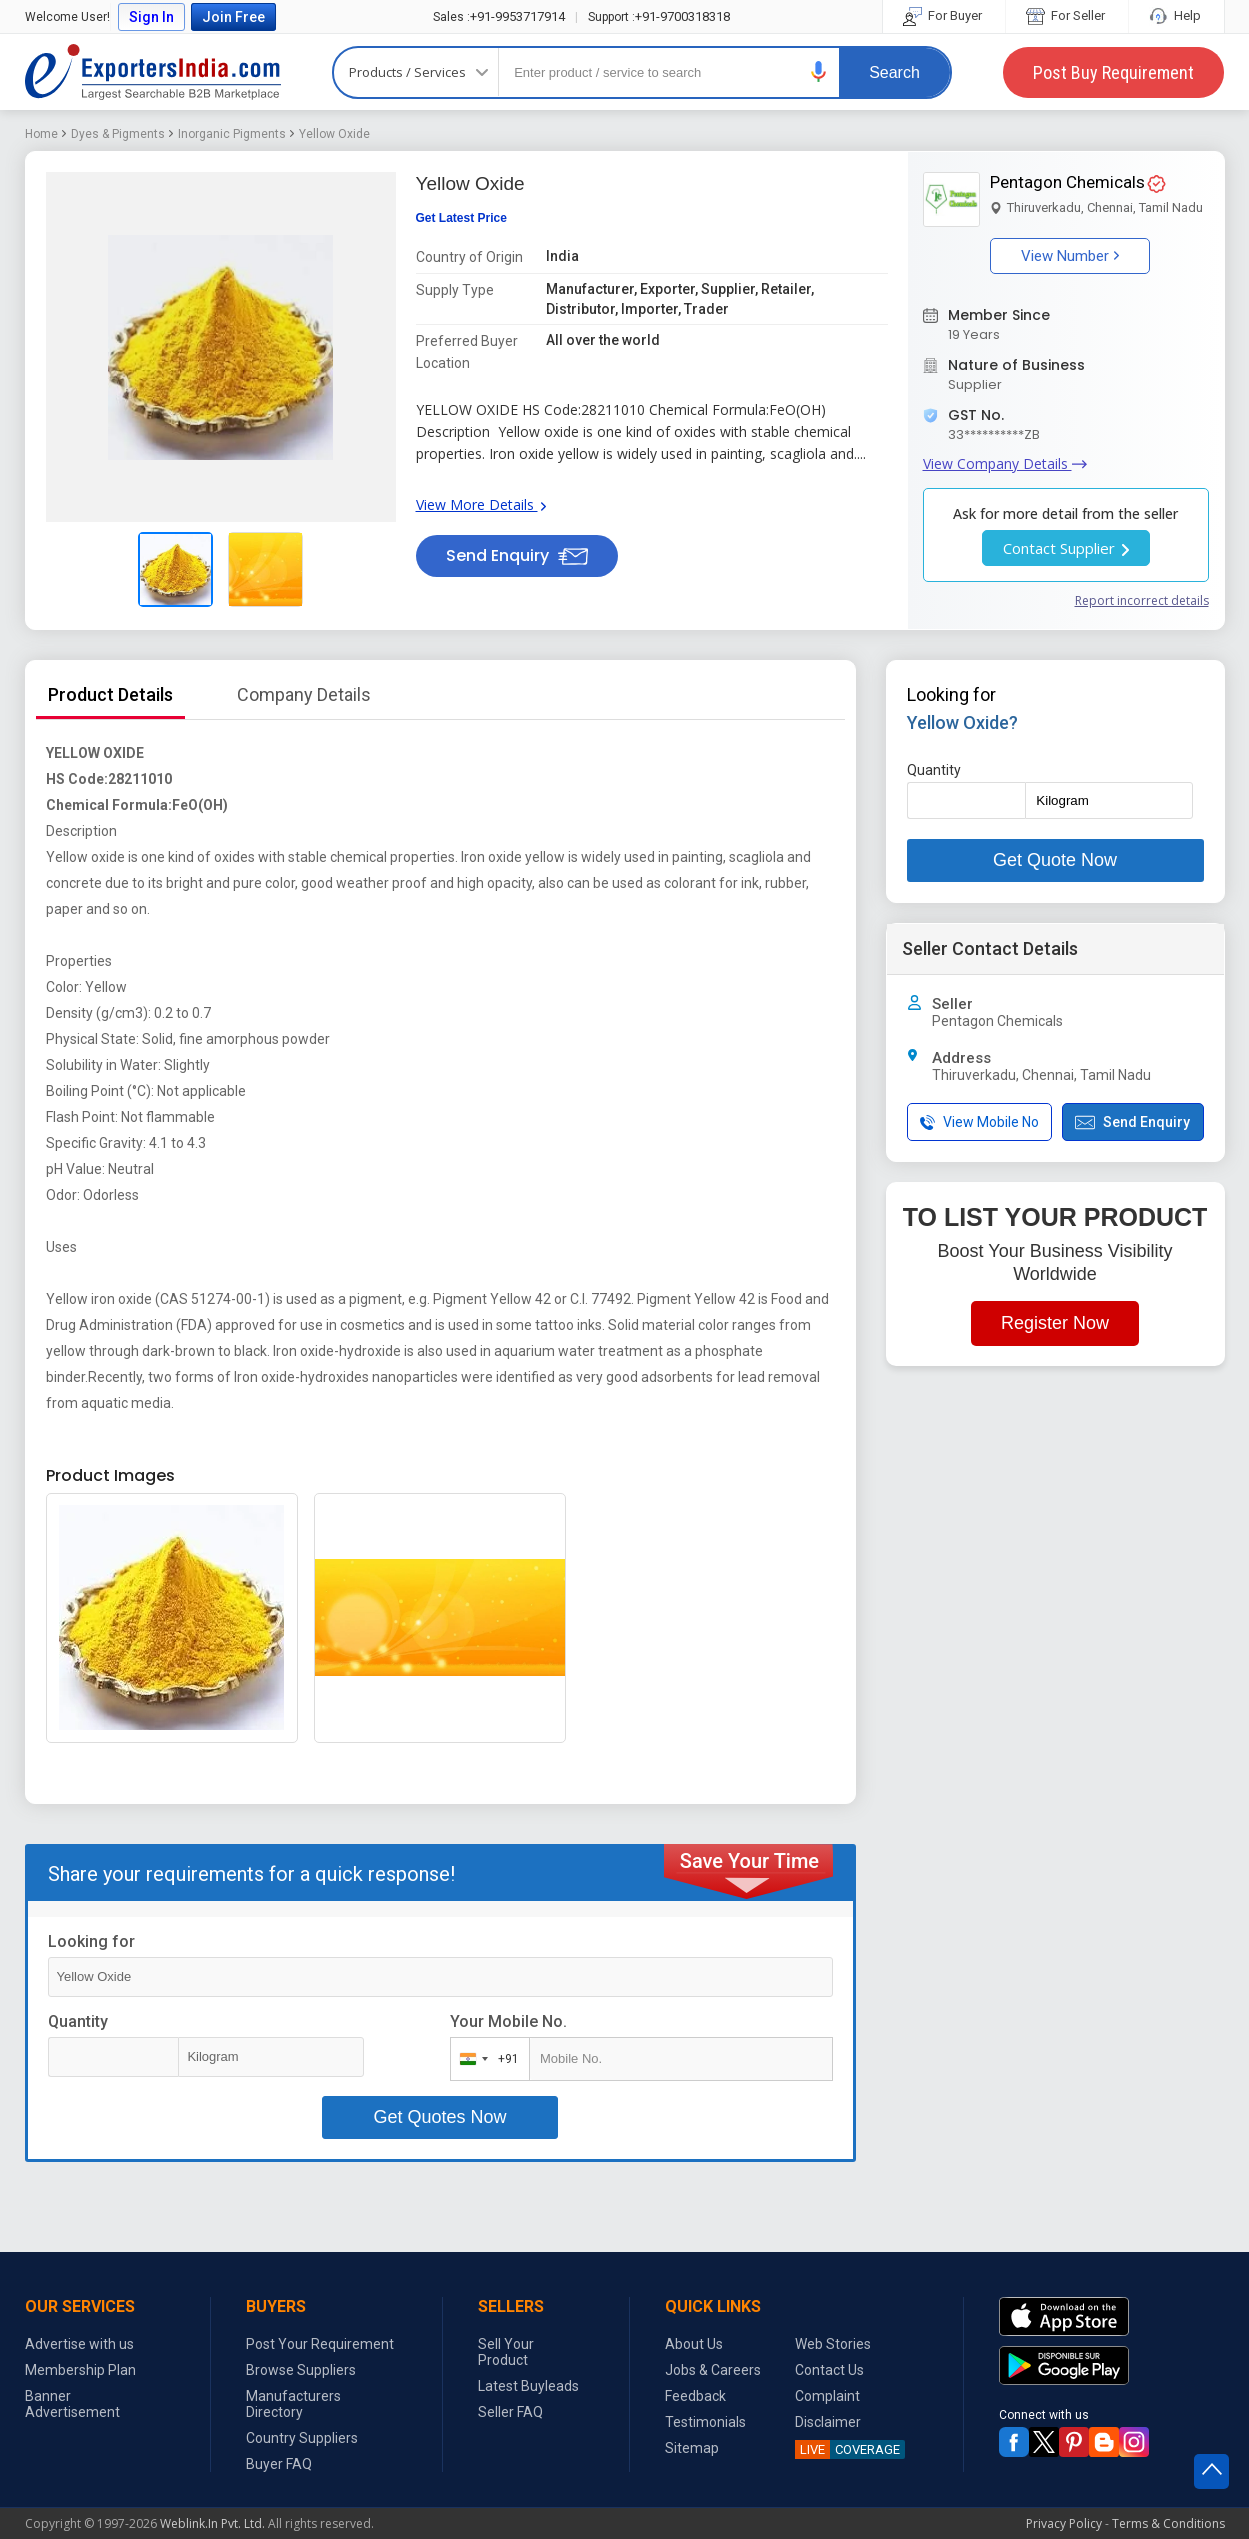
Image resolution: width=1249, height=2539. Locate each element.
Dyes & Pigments (118, 134)
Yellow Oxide (334, 134)
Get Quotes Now (439, 2117)
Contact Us (829, 2370)
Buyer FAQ (279, 2464)
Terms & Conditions (1168, 2523)
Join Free (233, 17)
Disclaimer (828, 2422)
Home (41, 134)
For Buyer (944, 15)
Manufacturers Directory (293, 2404)
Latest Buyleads (528, 2386)
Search (894, 72)
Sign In (151, 17)
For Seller (1067, 15)
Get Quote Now (1055, 860)
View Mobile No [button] (979, 1122)
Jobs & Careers (713, 2370)
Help (1176, 15)
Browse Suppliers (301, 2370)
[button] (819, 71)
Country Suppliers (302, 2438)
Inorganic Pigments (232, 134)
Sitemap (692, 2448)
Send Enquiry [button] (517, 555)
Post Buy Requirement (1113, 72)
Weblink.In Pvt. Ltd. (212, 2523)
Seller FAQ (510, 2412)
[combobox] (485, 2059)
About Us (694, 2344)
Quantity (78, 2021)
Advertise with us (79, 2344)
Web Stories (833, 2344)
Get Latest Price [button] (461, 218)
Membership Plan (80, 2370)
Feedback (695, 2396)
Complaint (827, 2396)
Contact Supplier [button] (1066, 548)
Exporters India (153, 72)
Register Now (1055, 1323)
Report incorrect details (1142, 600)
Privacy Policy (1064, 2523)
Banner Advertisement (72, 2404)
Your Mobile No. (508, 2021)
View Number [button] (1070, 256)
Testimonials (705, 2422)
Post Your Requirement (320, 2344)
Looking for (91, 1941)
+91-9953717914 (499, 16)
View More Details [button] (481, 504)
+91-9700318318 (659, 16)
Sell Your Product (506, 2352)
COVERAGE (847, 2449)
